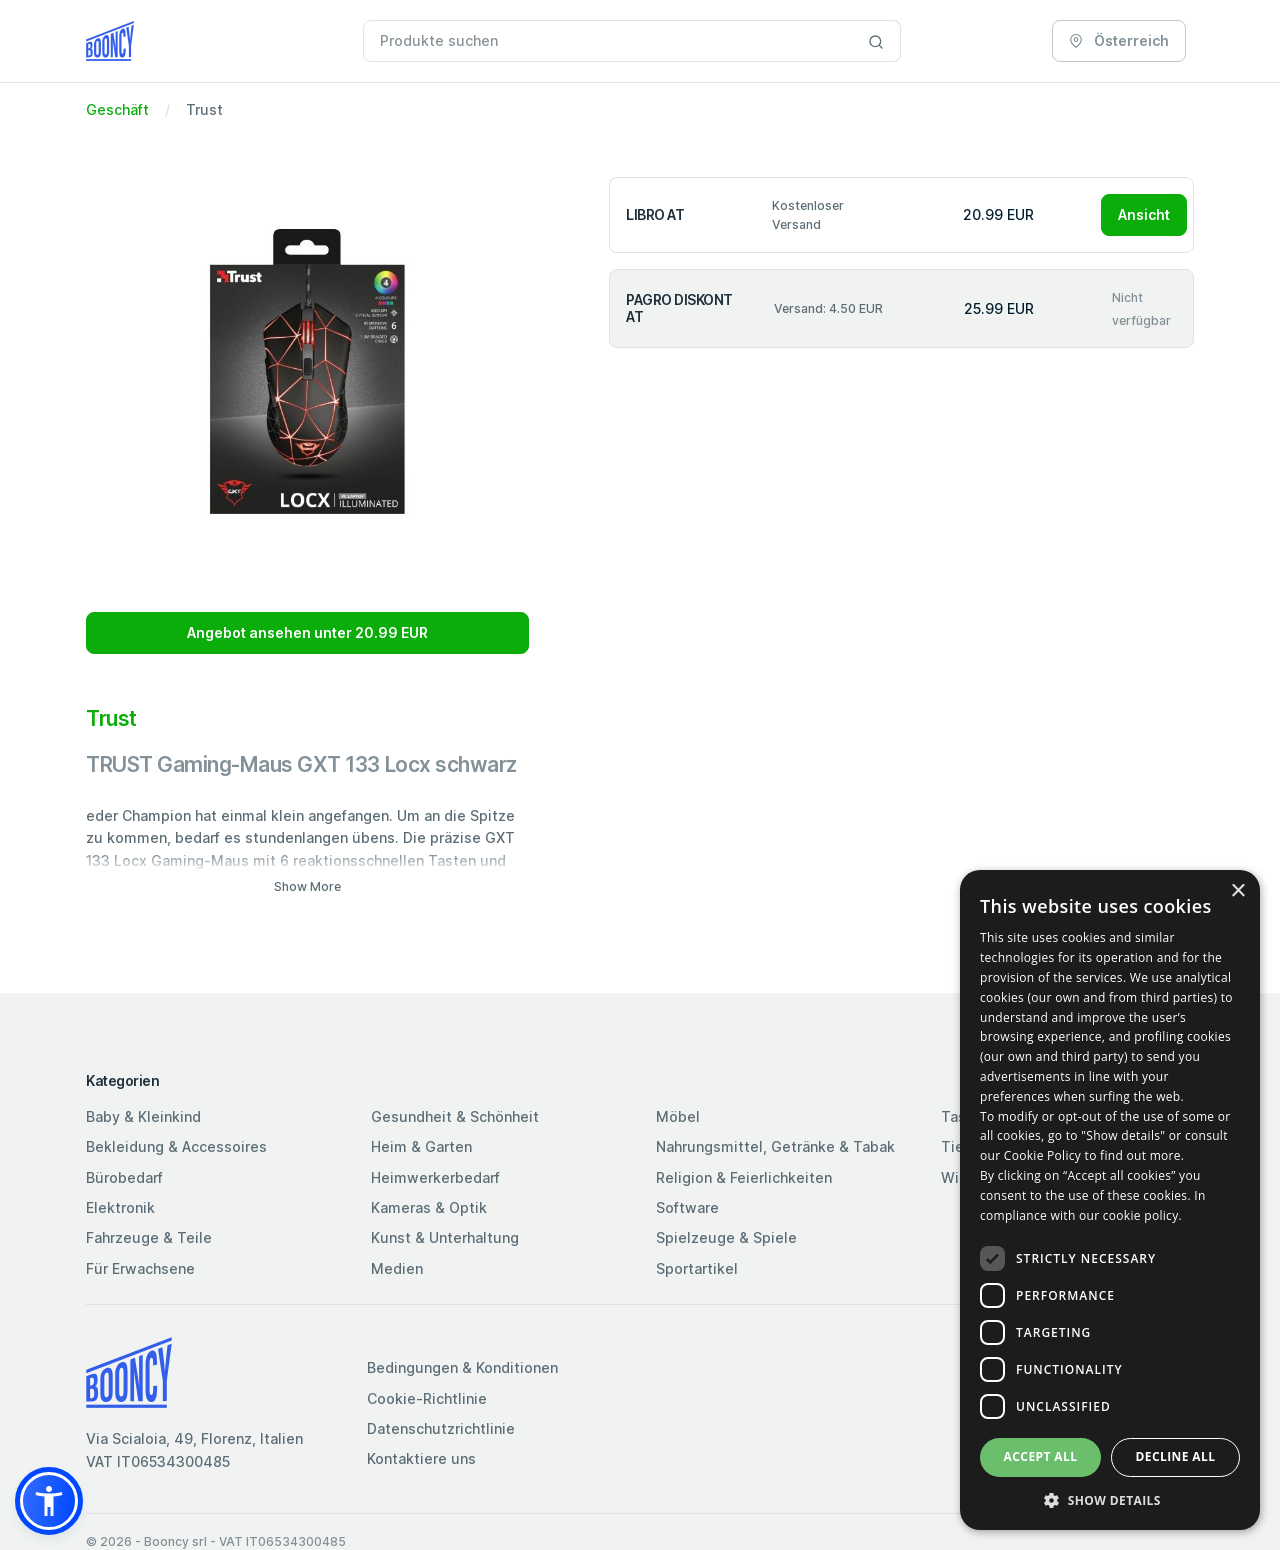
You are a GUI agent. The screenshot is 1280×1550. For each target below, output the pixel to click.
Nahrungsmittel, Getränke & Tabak (775, 1146)
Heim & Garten (421, 1146)
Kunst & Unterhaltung (445, 1237)
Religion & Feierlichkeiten (744, 1177)
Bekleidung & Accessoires (176, 1146)
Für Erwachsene (140, 1268)
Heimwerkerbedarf (435, 1177)
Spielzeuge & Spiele (726, 1237)
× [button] (1237, 891)
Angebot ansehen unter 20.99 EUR (307, 632)
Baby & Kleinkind (143, 1116)
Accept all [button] (1041, 1456)
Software (687, 1207)
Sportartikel (697, 1268)
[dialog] (1110, 1200)
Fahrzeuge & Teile (149, 1237)
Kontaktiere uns (421, 1458)
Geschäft (117, 109)
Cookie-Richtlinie (427, 1398)
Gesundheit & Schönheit (455, 1116)
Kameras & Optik (429, 1207)
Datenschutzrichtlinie (441, 1428)
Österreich (1119, 40)
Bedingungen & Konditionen (462, 1367)
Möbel (678, 1116)
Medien (397, 1268)
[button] (49, 1501)
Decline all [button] (1176, 1456)
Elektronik (120, 1207)
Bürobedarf (124, 1177)
